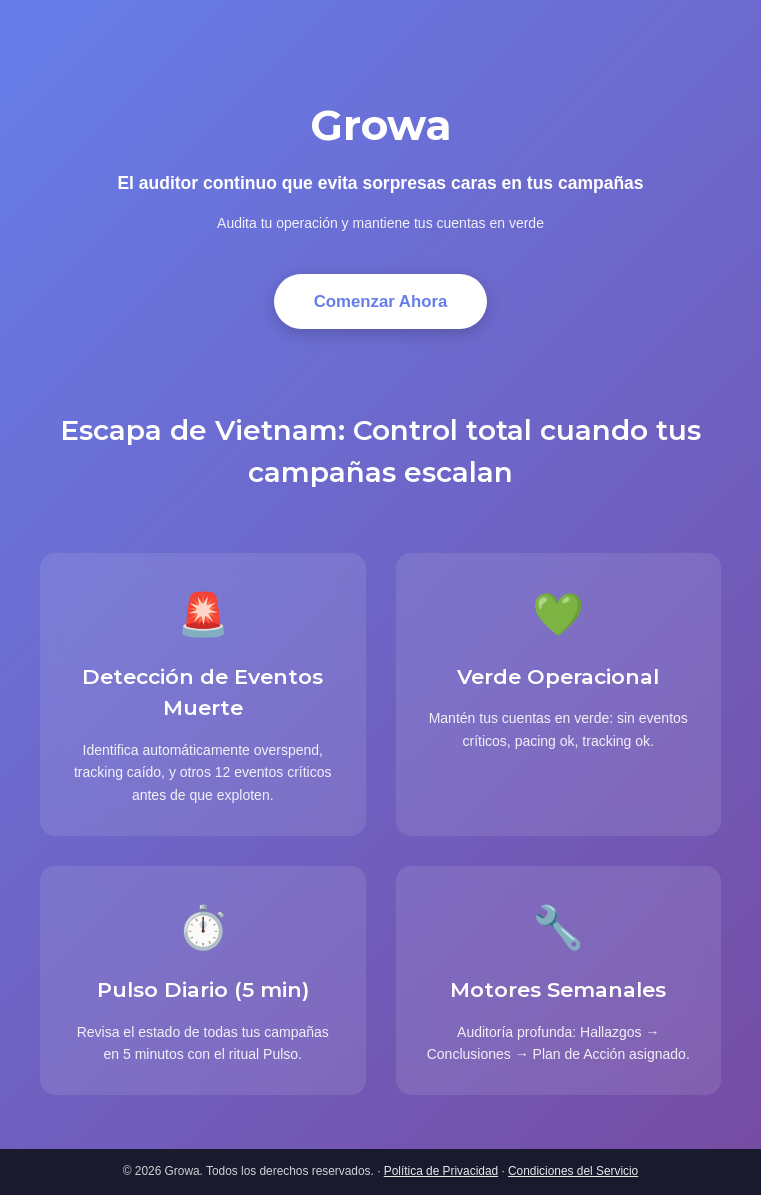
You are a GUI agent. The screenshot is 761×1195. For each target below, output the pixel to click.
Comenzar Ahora (381, 301)
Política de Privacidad (441, 1171)
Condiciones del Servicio (573, 1171)
